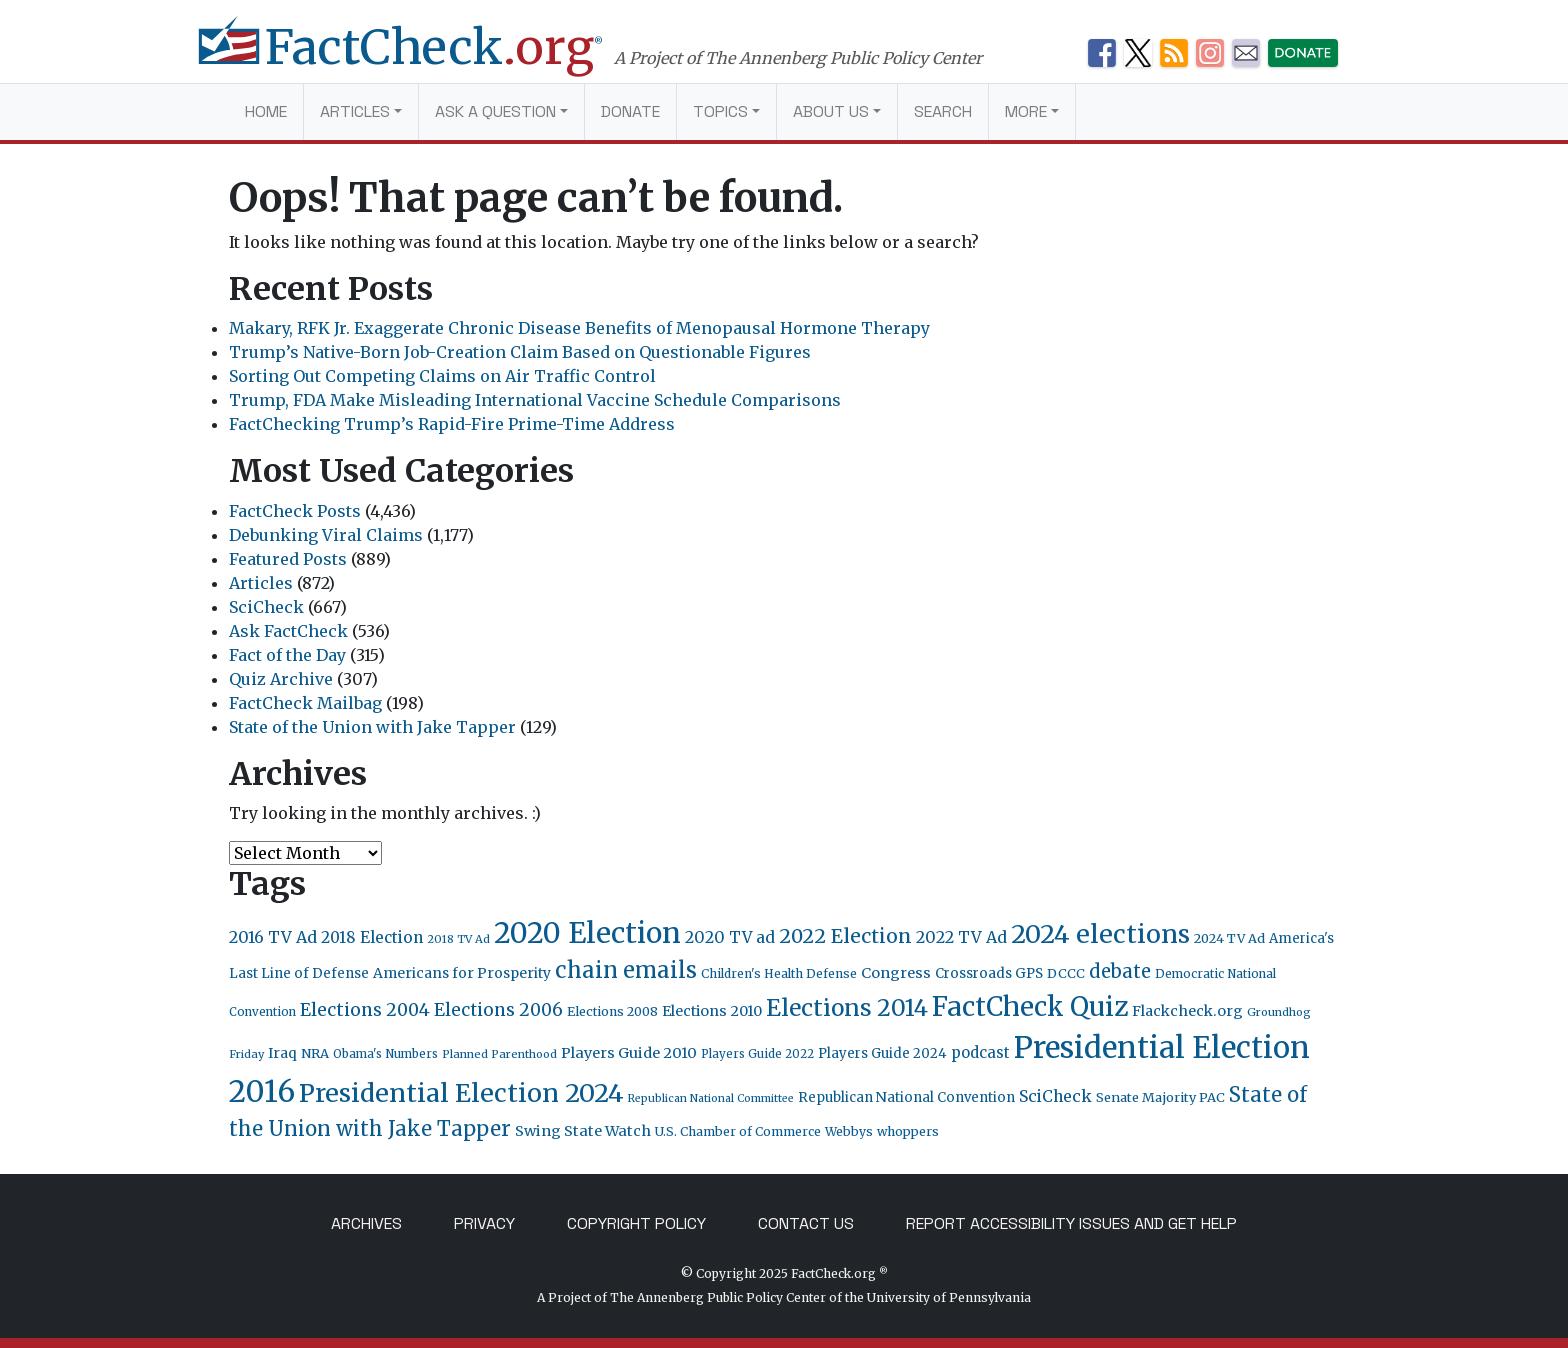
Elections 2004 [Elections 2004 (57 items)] (365, 1010)
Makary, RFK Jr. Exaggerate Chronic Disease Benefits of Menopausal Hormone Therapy (579, 328)
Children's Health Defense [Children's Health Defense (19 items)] (779, 973)
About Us (831, 111)
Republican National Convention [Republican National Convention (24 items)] (906, 1097)
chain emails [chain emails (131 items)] (626, 970)
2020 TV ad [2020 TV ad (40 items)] (730, 937)
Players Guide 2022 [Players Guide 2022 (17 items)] (757, 1054)
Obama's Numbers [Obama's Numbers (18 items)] (385, 1054)
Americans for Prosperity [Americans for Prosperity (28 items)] (462, 973)
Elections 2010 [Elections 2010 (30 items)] (712, 1011)
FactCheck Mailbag (305, 703)
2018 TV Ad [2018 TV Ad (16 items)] (458, 939)
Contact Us (806, 1223)
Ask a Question (495, 111)
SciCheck (266, 607)
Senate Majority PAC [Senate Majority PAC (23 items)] (1160, 1097)
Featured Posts (288, 559)
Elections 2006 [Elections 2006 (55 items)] (498, 1010)
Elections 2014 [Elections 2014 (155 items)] (847, 1008)
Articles (355, 111)
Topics (720, 111)
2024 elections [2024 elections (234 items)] (1100, 934)
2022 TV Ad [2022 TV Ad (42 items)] (961, 937)
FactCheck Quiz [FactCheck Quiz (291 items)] (1030, 1006)
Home (266, 111)
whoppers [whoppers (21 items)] (908, 1131)
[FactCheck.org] (421, 58)
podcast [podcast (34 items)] (980, 1052)
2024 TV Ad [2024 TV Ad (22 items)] (1229, 938)
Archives (366, 1223)
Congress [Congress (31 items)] (896, 973)
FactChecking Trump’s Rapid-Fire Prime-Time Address (452, 424)
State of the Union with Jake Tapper (372, 727)
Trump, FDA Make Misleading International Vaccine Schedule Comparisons (535, 400)
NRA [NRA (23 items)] (315, 1053)
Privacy (484, 1223)
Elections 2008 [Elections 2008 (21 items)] (612, 1011)
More (1026, 111)
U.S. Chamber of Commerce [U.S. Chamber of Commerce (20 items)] (738, 1131)
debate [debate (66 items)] (1120, 971)
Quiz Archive (281, 679)
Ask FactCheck (288, 631)
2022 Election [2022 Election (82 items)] (845, 936)
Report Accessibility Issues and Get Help (1071, 1223)
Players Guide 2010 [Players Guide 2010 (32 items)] (629, 1053)
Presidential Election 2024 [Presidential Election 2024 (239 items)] (461, 1093)
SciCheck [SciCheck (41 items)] (1055, 1096)
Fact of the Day (287, 655)
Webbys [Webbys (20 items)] (849, 1131)
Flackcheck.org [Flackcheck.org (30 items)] (1187, 1011)
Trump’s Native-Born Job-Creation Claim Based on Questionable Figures (520, 352)
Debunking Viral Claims (326, 535)
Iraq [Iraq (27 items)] (282, 1053)
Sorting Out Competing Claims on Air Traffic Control (442, 376)
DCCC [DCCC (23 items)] (1066, 973)
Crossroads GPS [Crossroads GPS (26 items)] (989, 973)
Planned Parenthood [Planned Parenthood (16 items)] (499, 1054)
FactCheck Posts (295, 511)
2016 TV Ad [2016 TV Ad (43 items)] (273, 937)
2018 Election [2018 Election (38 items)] (372, 937)
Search (943, 111)
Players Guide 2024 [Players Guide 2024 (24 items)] (882, 1053)
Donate (630, 111)
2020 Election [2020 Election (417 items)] (587, 933)
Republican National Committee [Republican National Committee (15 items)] (711, 1098)
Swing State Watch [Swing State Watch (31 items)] (583, 1131)
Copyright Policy (636, 1223)
